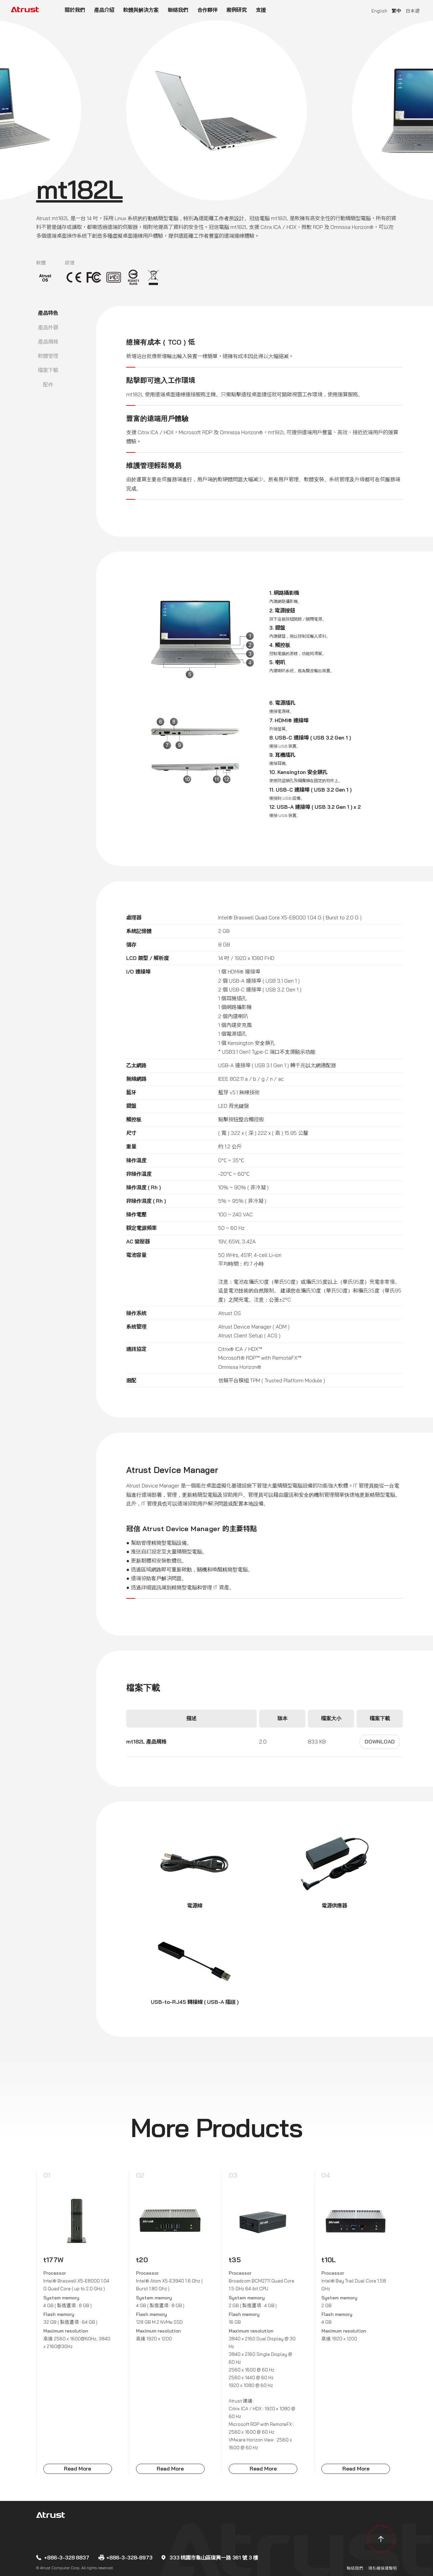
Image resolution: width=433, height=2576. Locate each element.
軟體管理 (48, 356)
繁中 (396, 11)
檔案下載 (48, 370)
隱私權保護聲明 (382, 2568)
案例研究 (236, 10)
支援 (261, 10)
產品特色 (48, 313)
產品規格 (48, 341)
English (379, 11)
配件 (48, 384)
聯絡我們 (178, 10)
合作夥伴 (207, 10)
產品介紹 (104, 10)
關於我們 (75, 10)
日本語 (413, 11)
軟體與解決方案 (141, 10)
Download (380, 1741)
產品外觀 (48, 327)
